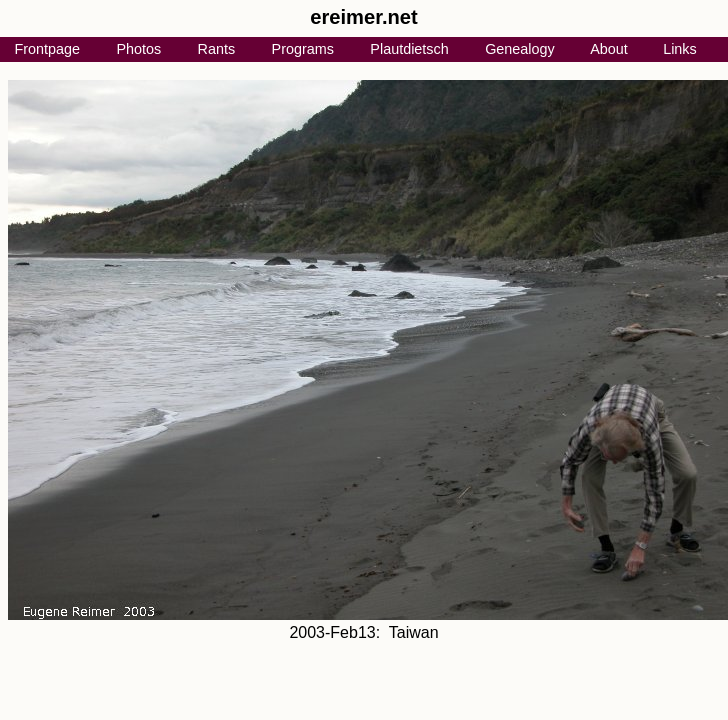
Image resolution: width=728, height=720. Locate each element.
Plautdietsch (409, 49)
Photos (138, 49)
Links (680, 49)
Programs (303, 49)
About (609, 49)
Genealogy (520, 49)
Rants (217, 49)
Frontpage (47, 49)
